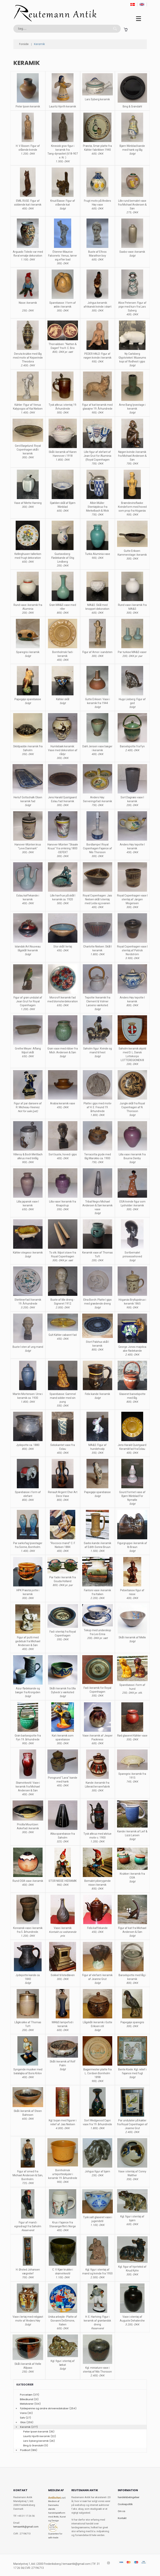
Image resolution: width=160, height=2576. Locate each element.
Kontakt (122, 2518)
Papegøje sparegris (132, 2022)
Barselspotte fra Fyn (132, 746)
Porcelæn (26, 2395)
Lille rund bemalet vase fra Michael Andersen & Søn (132, 204)
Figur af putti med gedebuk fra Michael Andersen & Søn (27, 1641)
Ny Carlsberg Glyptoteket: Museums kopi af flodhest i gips (132, 357)
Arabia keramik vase (62, 1103)
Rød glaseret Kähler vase (132, 1735)
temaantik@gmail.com (26, 2526)
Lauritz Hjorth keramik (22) (39, 2436)
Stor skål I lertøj (62, 946)
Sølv (22, 2418)
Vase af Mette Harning (28, 502)
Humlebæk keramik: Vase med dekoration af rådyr (62, 750)
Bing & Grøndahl (132, 106)
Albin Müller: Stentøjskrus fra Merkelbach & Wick (97, 506)
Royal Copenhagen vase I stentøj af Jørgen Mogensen (132, 899)
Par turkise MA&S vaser (132, 652)
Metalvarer (27, 2404)
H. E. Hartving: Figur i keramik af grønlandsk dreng (97, 2320)
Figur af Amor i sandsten (97, 652)
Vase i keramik (63, 1928)
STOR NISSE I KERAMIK (63, 1880)
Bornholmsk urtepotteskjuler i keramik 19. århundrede (62, 2174)
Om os (121, 2511)
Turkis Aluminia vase (97, 553)
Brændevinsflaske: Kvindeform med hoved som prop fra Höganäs (132, 506)
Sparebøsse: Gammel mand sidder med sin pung (63, 1397)
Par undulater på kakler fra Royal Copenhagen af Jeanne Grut (132, 2124)
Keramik (25, 2427)
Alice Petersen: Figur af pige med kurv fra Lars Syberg (132, 306)
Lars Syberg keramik (97, 99)
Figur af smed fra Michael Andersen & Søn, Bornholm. (28, 2175)
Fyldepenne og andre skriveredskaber (44, 2408)
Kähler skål (62, 699)
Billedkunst (26, 2399)
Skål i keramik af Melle (132, 1637)
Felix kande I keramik (97, 1394)
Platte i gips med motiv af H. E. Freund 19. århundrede (97, 1107)
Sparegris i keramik (27, 652)
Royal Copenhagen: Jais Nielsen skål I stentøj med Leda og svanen (97, 899)
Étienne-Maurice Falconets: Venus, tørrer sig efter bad (62, 255)
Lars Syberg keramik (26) (39, 2441)
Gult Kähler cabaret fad (63, 1334)
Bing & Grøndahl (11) (35, 2445)
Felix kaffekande (97, 1928)
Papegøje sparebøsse (28, 699)
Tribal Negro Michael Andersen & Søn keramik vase (97, 1205)
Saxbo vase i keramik (132, 251)
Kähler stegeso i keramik (28, 1252)
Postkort (25, 2450)
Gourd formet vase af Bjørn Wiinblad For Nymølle (132, 1496)
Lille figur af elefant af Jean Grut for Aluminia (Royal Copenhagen (97, 455)
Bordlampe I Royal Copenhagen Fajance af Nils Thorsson (97, 848)
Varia (23, 2413)
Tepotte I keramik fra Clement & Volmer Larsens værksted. (97, 1001)
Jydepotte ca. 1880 (27, 1445)
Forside (24, 44)
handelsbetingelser (128, 2497)
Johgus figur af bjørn (97, 2171)
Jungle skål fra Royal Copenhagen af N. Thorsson (132, 1107)
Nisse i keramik (28, 302)
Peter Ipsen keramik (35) (38, 2431)
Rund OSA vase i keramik (28, 1880)
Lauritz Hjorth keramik (62, 106)
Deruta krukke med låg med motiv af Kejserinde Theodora (28, 357)
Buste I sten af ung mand (28, 1346)
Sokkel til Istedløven (63, 1975)
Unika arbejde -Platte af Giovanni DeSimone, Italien (62, 2320)
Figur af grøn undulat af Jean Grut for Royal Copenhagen (28, 1001)
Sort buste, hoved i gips (63, 1154)
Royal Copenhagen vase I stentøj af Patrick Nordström (132, 950)
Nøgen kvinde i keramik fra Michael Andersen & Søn (132, 455)
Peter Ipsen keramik (28, 106)
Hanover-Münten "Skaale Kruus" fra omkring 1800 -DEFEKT (62, 848)
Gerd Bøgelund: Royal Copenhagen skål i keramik (28, 449)
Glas (23, 2422)
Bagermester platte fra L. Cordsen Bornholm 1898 (97, 2073)
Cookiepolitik (125, 2504)
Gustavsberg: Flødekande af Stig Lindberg (62, 557)
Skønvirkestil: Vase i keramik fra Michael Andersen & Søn (28, 1786)
